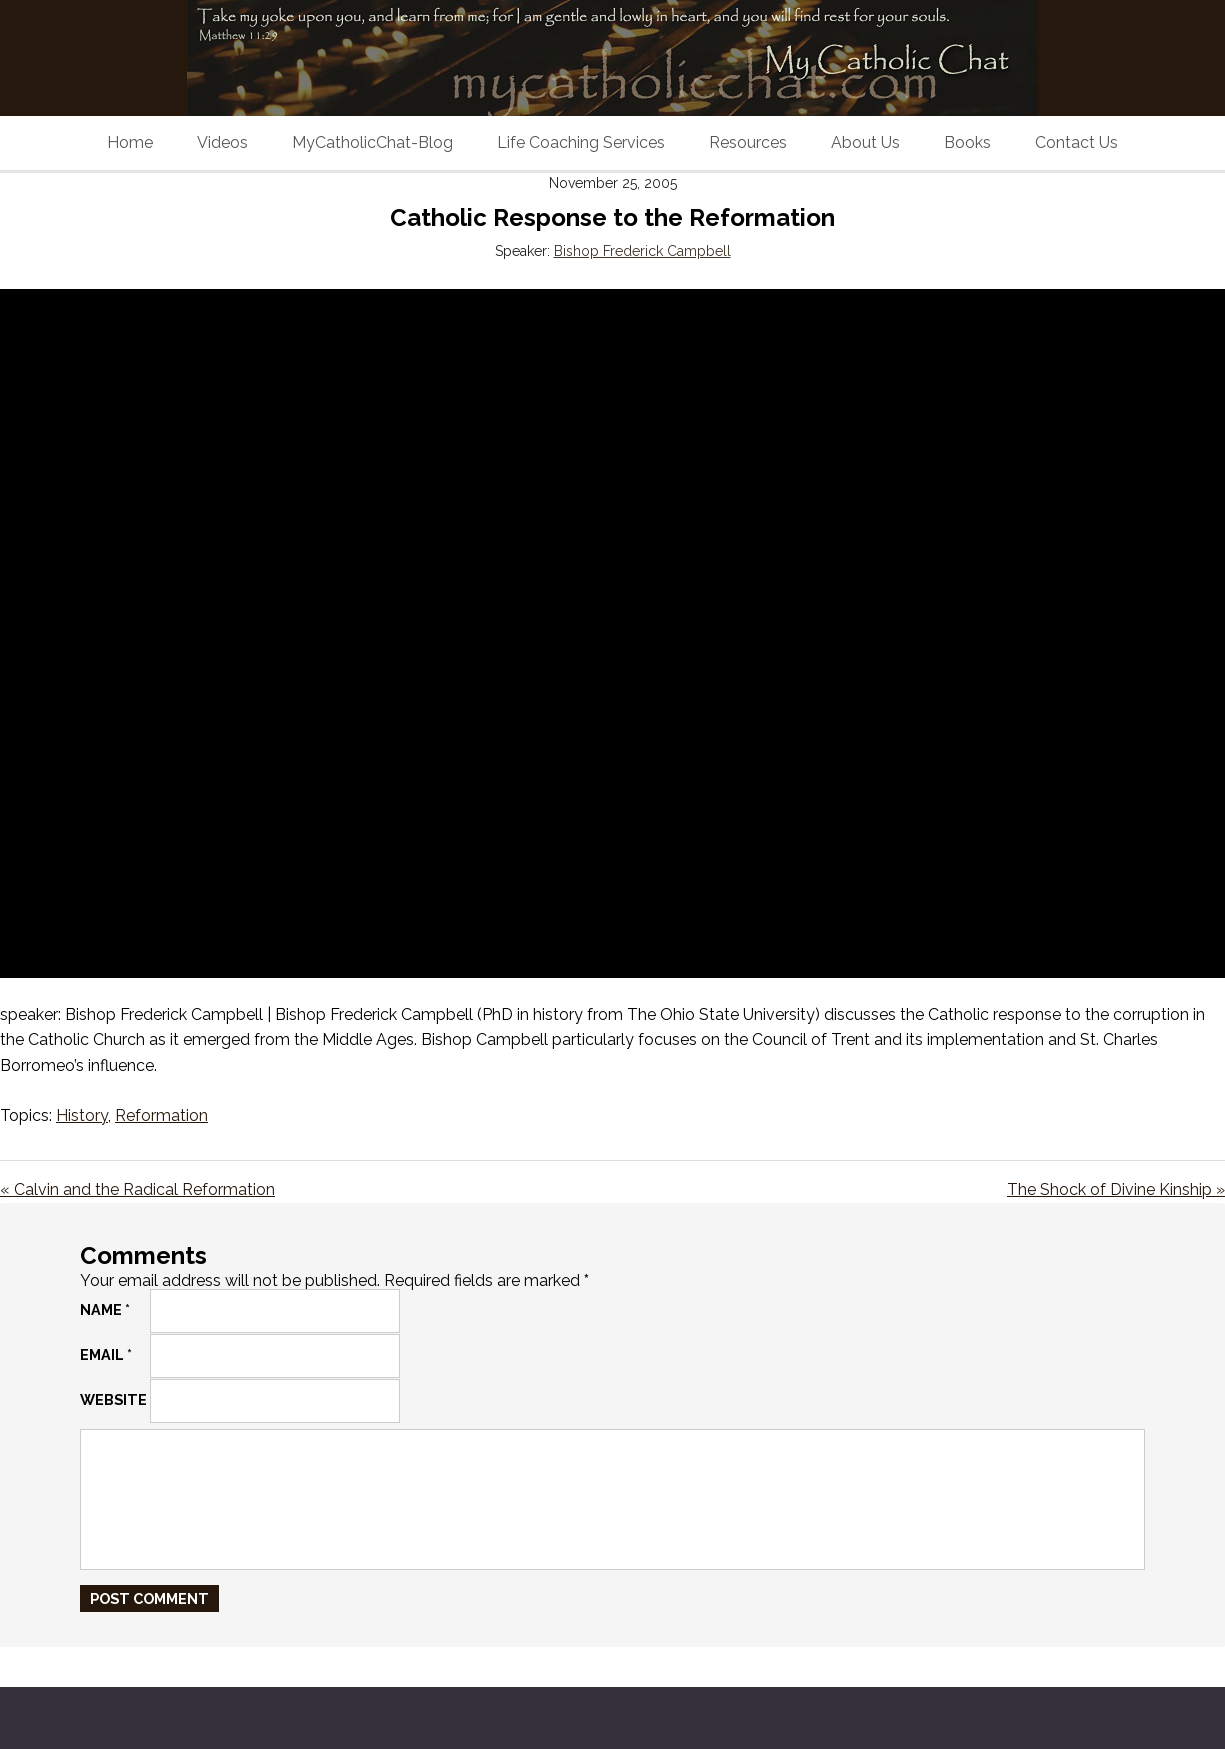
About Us (865, 142)
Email (106, 1354)
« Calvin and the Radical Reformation (137, 1189)
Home (130, 142)
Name (105, 1309)
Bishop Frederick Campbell (642, 251)
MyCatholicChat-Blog (372, 142)
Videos (222, 142)
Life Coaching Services (581, 142)
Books (967, 142)
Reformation (161, 1115)
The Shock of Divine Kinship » (1116, 1189)
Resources (748, 142)
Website (113, 1399)
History (82, 1115)
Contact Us (1076, 142)
